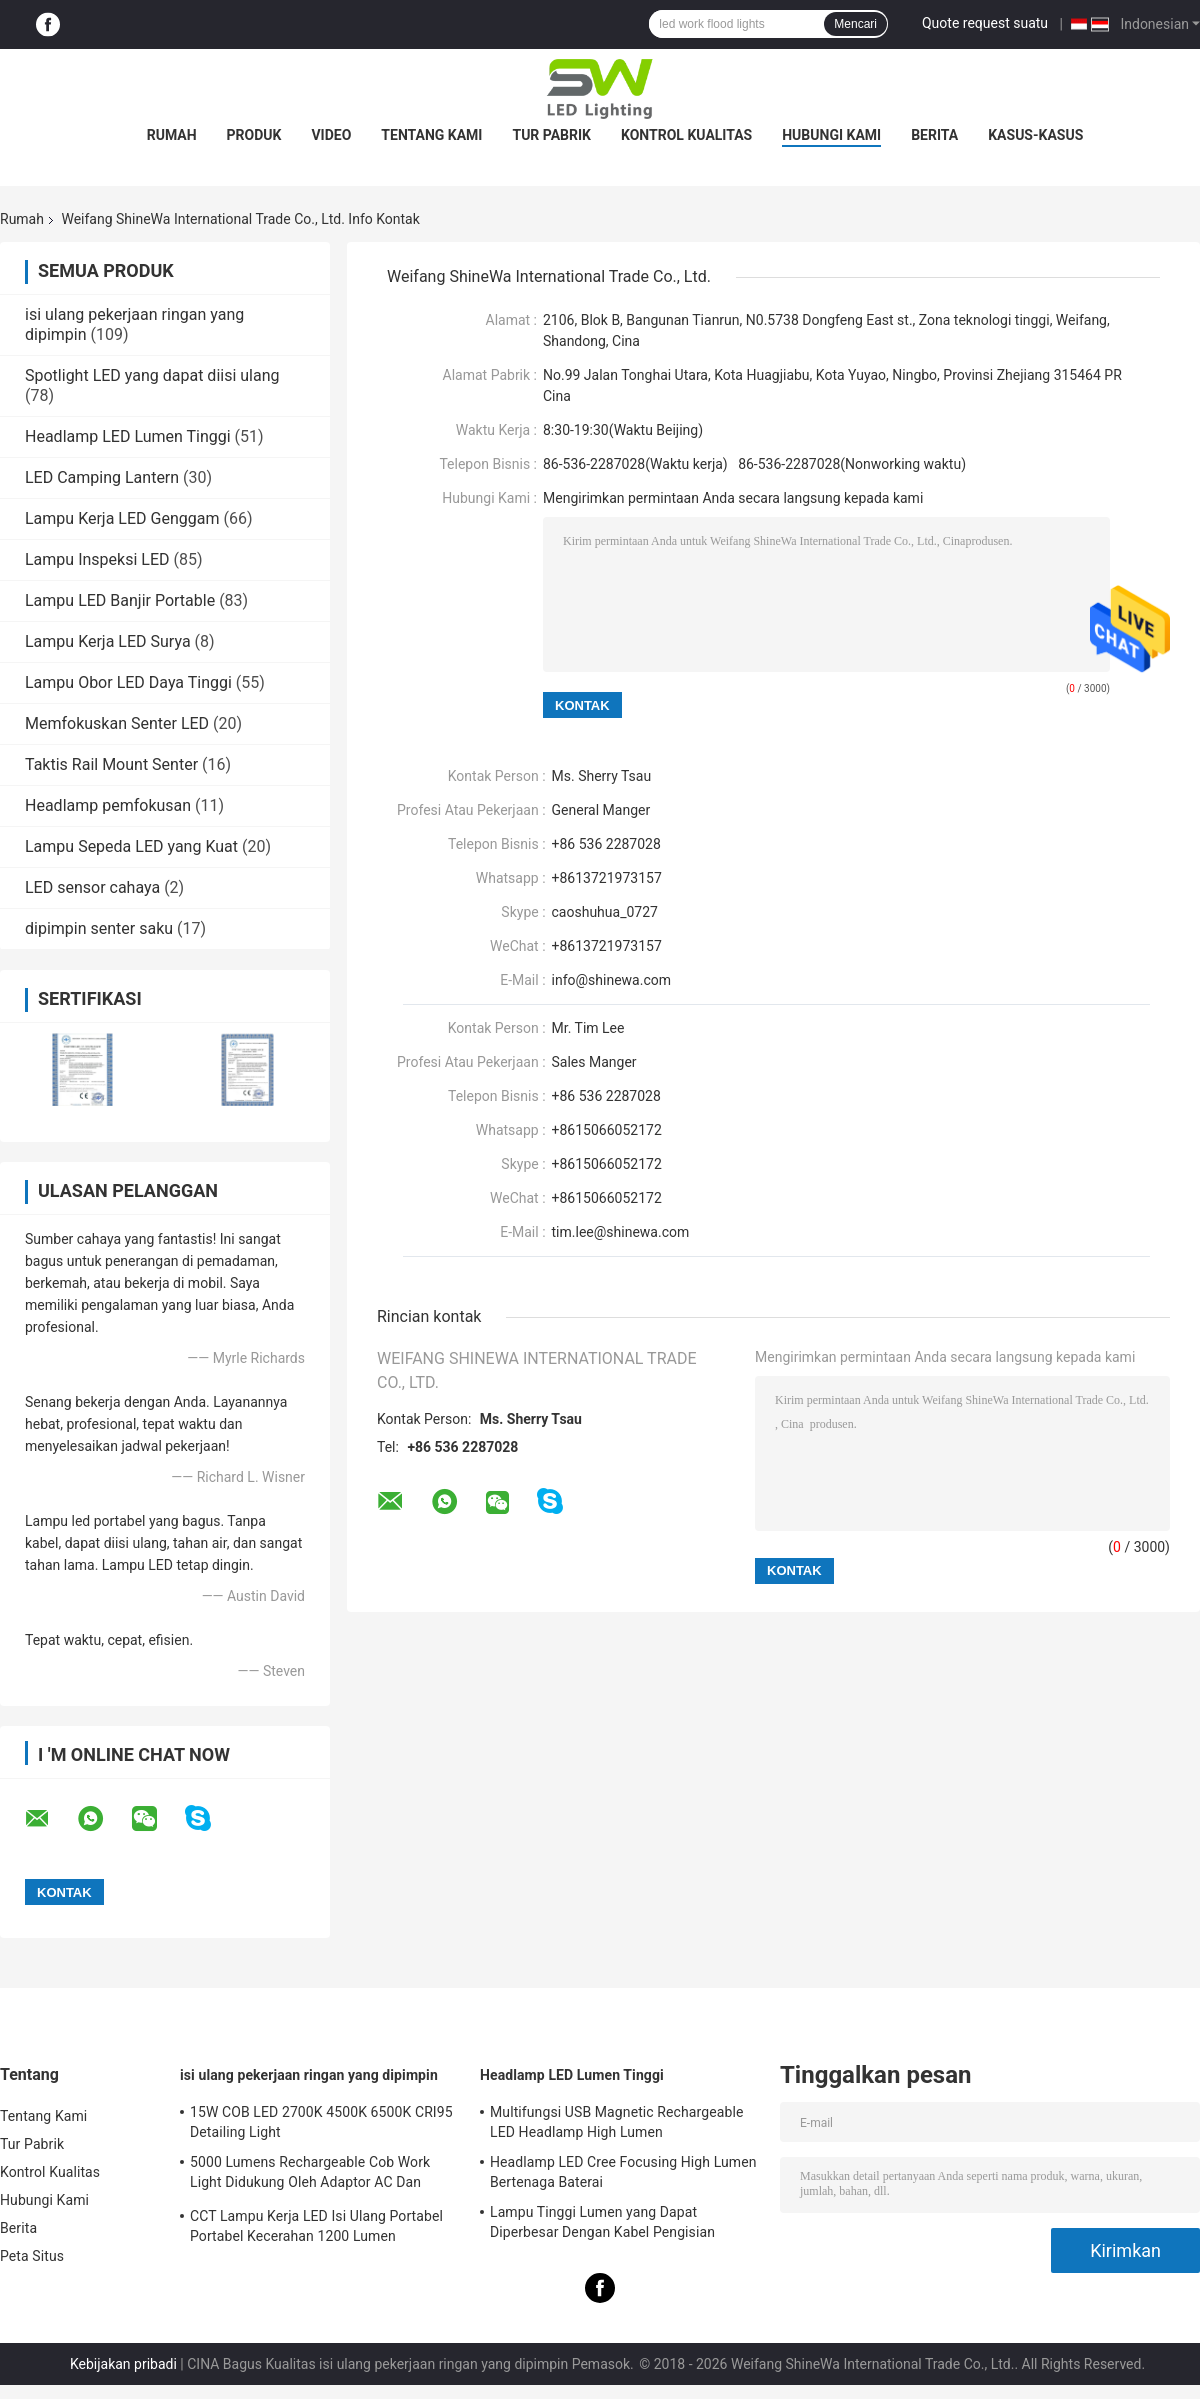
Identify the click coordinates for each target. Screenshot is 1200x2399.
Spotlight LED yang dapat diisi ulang (152, 375)
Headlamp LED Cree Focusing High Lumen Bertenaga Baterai (623, 2172)
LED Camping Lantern (102, 477)
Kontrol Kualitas (686, 135)
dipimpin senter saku (99, 928)
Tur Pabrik (551, 135)
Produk (254, 135)
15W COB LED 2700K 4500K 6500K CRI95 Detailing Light (321, 2122)
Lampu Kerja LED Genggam (122, 518)
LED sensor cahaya (92, 887)
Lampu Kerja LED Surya (108, 641)
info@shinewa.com (611, 980)
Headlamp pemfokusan (108, 805)
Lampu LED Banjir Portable (120, 600)
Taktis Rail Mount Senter (111, 764)
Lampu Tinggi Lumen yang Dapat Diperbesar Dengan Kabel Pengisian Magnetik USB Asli (602, 2225)
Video (331, 135)
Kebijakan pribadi (123, 2364)
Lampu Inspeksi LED (97, 559)
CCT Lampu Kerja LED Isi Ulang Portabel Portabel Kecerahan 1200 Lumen (316, 2226)
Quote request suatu (985, 23)
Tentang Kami (431, 135)
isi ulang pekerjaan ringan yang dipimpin (309, 2075)
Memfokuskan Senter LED (117, 723)
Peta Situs (32, 2256)
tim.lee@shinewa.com (621, 1232)
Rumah (172, 135)
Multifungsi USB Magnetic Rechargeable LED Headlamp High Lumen (616, 2122)
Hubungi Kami (831, 135)
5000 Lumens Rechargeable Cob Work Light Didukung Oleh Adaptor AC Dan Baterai (310, 2175)
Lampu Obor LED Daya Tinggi (128, 682)
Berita (934, 135)
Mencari (855, 24)
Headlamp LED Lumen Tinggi (128, 436)
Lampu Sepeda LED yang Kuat (131, 846)
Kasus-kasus (1035, 135)
